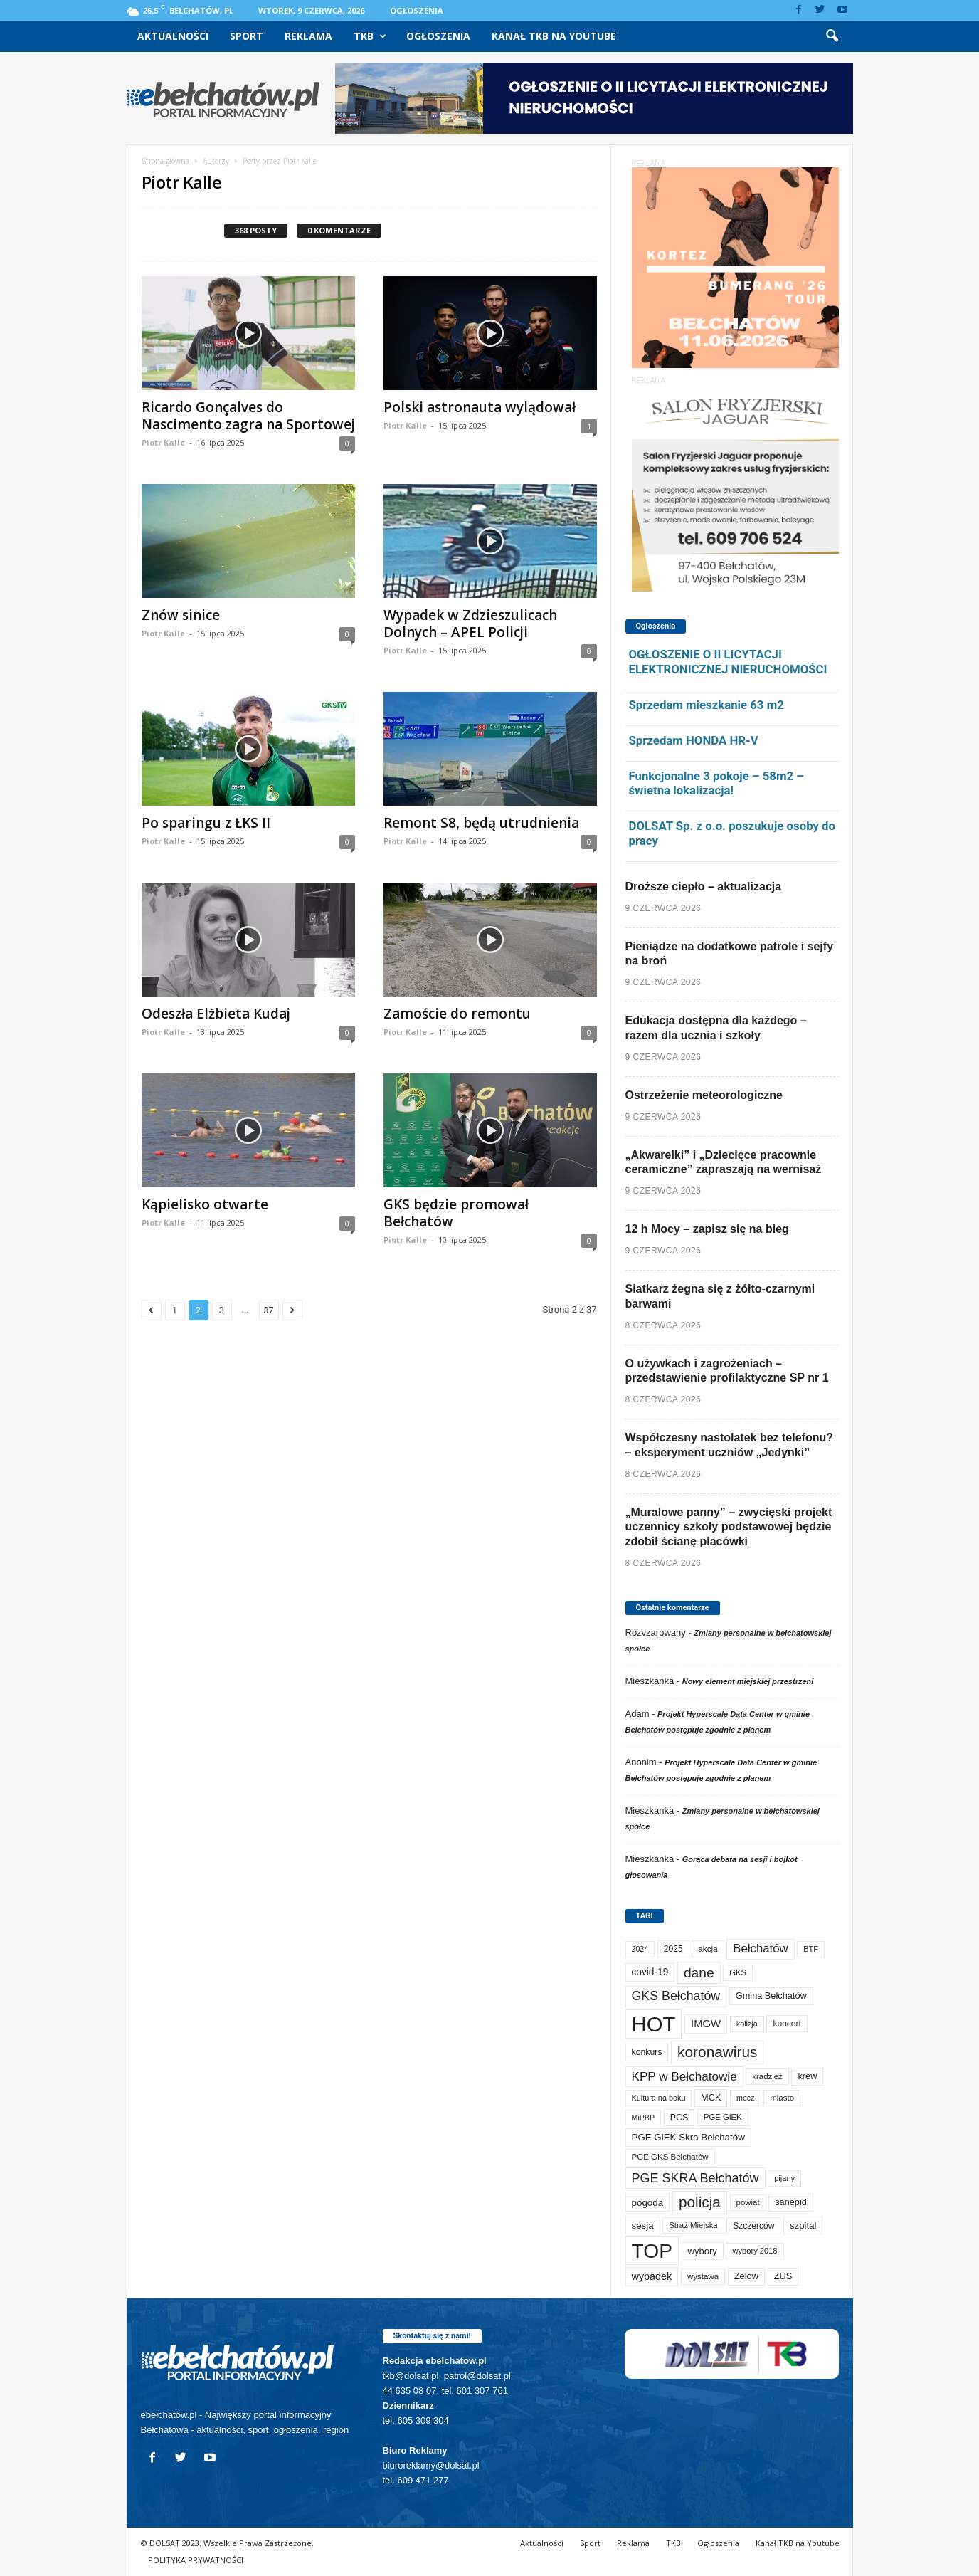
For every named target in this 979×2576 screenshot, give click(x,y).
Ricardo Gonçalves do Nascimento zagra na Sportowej (248, 415)
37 (268, 1310)
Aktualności (172, 36)
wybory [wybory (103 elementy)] (702, 2251)
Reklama (308, 36)
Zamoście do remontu (457, 1013)
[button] (831, 36)
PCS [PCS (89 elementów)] (679, 2118)
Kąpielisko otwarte (205, 1204)
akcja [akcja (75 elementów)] (707, 1948)
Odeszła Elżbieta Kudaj (216, 1013)
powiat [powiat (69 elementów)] (748, 2202)
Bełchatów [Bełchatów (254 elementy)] (760, 1948)
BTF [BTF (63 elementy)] (810, 1949)
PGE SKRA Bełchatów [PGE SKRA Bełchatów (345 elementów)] (695, 2178)
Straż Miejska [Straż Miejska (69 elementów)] (693, 2225)
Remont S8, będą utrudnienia (481, 823)
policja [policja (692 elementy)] (700, 2202)
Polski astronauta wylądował (479, 407)
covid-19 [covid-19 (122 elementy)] (650, 1972)
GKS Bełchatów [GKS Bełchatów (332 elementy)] (676, 1996)
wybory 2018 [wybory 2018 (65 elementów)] (754, 2250)
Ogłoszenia (416, 10)
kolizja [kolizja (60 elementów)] (747, 2023)
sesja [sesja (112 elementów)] (643, 2225)
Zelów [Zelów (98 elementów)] (746, 2276)
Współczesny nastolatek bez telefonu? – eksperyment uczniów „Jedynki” (729, 1444)
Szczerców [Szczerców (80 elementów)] (753, 2226)
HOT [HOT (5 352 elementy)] (654, 2024)
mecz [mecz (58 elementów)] (745, 2097)
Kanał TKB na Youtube (554, 36)
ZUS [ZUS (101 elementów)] (783, 2276)
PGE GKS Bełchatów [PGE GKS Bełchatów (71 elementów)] (670, 2156)
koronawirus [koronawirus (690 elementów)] (717, 2052)
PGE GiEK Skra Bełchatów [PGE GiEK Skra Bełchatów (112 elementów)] (688, 2137)
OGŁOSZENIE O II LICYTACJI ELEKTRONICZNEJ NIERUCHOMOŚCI (728, 661)
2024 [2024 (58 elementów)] (640, 1949)
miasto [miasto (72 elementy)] (782, 2097)
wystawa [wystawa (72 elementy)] (703, 2276)
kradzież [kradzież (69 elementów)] (767, 2076)
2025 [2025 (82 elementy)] (673, 1949)
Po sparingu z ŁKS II (206, 823)
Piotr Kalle (163, 442)
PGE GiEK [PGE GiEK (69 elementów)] (723, 2117)
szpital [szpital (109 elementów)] (803, 2225)
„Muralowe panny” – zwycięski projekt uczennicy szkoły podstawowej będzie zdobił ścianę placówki (728, 1527)
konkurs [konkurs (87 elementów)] (647, 2052)
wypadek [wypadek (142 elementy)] (652, 2276)
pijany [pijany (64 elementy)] (784, 2178)
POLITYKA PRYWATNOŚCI (195, 2560)
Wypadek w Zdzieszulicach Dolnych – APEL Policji (470, 623)
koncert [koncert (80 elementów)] (786, 2024)
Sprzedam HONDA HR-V (693, 740)
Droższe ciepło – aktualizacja (703, 886)
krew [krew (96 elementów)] (807, 2076)
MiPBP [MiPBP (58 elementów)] (643, 2117)
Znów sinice (181, 615)
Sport (246, 36)
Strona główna (165, 161)
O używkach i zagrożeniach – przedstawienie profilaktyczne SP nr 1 (727, 1370)
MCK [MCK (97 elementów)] (711, 2097)
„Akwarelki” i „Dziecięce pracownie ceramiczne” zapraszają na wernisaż (723, 1162)
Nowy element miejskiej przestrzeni (748, 1681)
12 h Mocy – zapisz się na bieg (707, 1229)
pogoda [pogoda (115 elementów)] (648, 2202)
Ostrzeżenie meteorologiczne (704, 1095)
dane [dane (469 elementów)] (699, 1972)
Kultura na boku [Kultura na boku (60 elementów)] (659, 2097)
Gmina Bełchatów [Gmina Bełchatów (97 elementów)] (771, 1995)
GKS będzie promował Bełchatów (456, 1213)
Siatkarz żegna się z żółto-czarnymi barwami (720, 1296)
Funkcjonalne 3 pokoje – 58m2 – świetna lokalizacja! (716, 783)
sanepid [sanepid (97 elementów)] (791, 2202)
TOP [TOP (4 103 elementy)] (652, 2250)
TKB (370, 36)
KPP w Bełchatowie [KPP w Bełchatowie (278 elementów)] (684, 2076)
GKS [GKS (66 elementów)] (737, 1972)
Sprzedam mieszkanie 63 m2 (706, 705)
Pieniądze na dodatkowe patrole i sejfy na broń (729, 953)
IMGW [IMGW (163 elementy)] (706, 2023)
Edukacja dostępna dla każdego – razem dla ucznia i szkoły (716, 1027)
